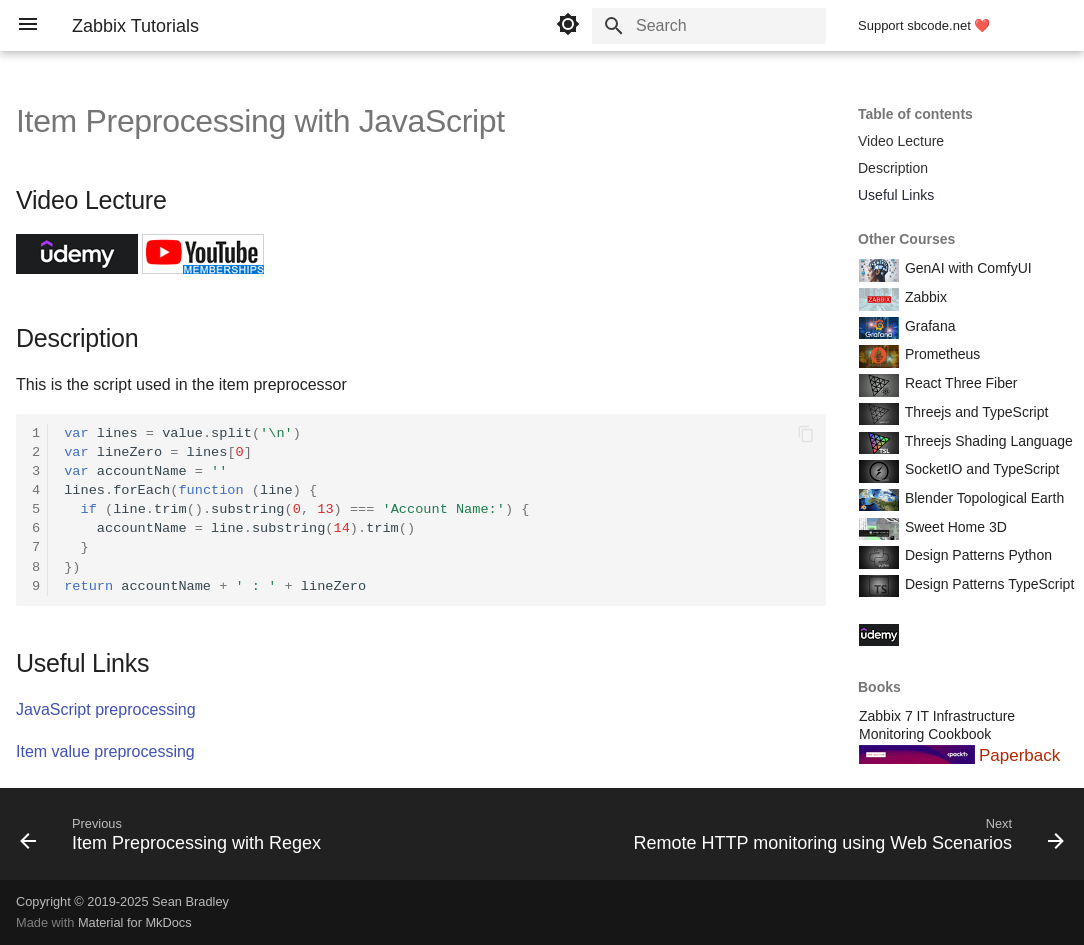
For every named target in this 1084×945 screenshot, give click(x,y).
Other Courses (906, 239)
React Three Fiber (959, 383)
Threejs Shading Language (987, 441)
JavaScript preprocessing (106, 709)
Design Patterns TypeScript (987, 584)
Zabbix (924, 297)
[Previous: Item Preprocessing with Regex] (174, 840)
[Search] (709, 26)
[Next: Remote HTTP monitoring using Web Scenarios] (845, 840)
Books (879, 687)
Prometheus (940, 354)
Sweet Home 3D (954, 527)
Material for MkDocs (135, 922)
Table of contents (915, 114)
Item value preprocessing (105, 751)
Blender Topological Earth (982, 498)
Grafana (928, 326)
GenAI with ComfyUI (966, 268)
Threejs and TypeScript (974, 412)
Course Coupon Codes (974, 633)
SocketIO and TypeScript (980, 469)
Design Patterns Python (976, 555)
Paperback (1019, 755)
